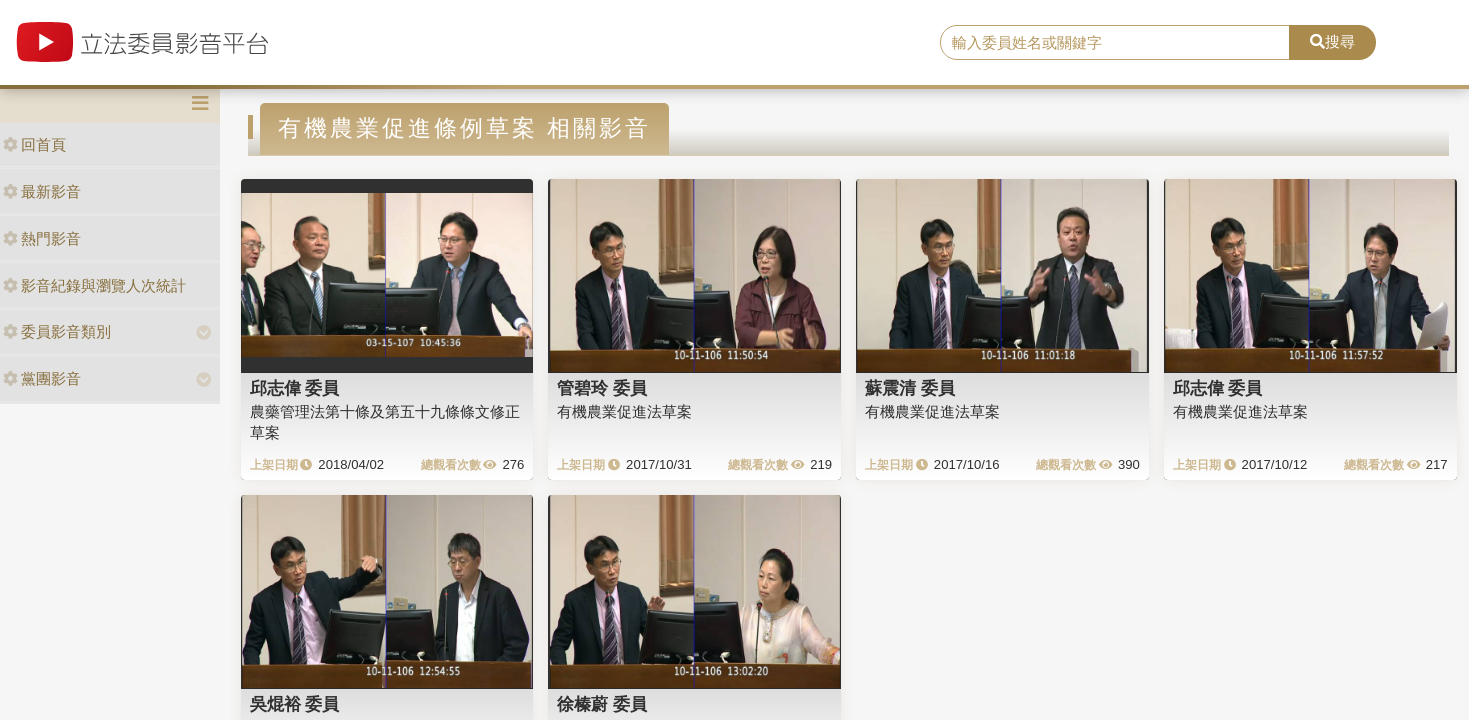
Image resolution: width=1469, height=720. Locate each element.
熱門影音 (42, 238)
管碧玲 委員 (602, 388)
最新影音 (42, 191)
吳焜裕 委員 (295, 704)
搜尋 (1332, 41)
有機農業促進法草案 (624, 411)
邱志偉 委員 (295, 388)
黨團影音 (42, 378)
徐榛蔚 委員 (602, 704)
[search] (1115, 43)
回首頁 (34, 144)
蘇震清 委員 (910, 388)
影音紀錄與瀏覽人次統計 (94, 285)
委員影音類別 (57, 331)
